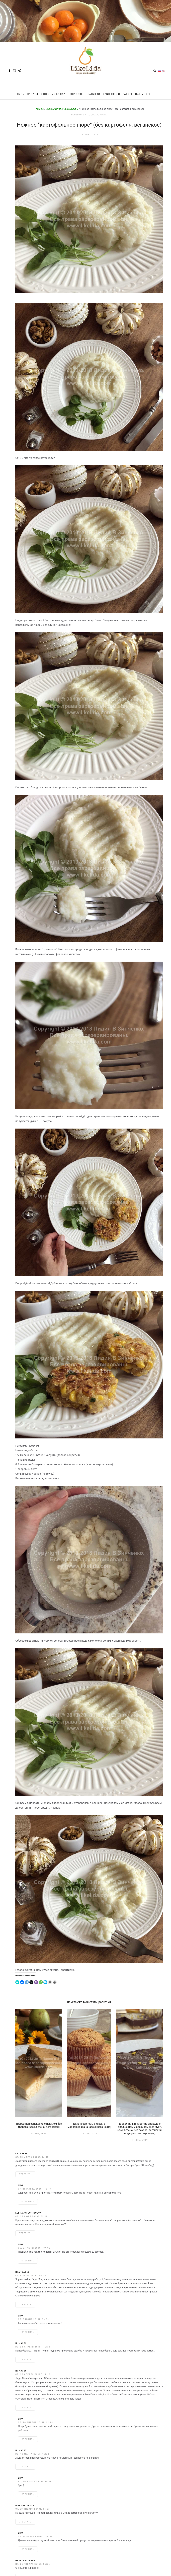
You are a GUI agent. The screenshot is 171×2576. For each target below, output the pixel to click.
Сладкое (76, 94)
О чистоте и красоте (118, 94)
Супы (21, 94)
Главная (39, 109)
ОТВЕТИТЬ (25, 2174)
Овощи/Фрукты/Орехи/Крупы (62, 109)
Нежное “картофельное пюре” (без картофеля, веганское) (89, 125)
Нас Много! (143, 94)
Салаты (32, 94)
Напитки (94, 94)
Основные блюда (53, 94)
